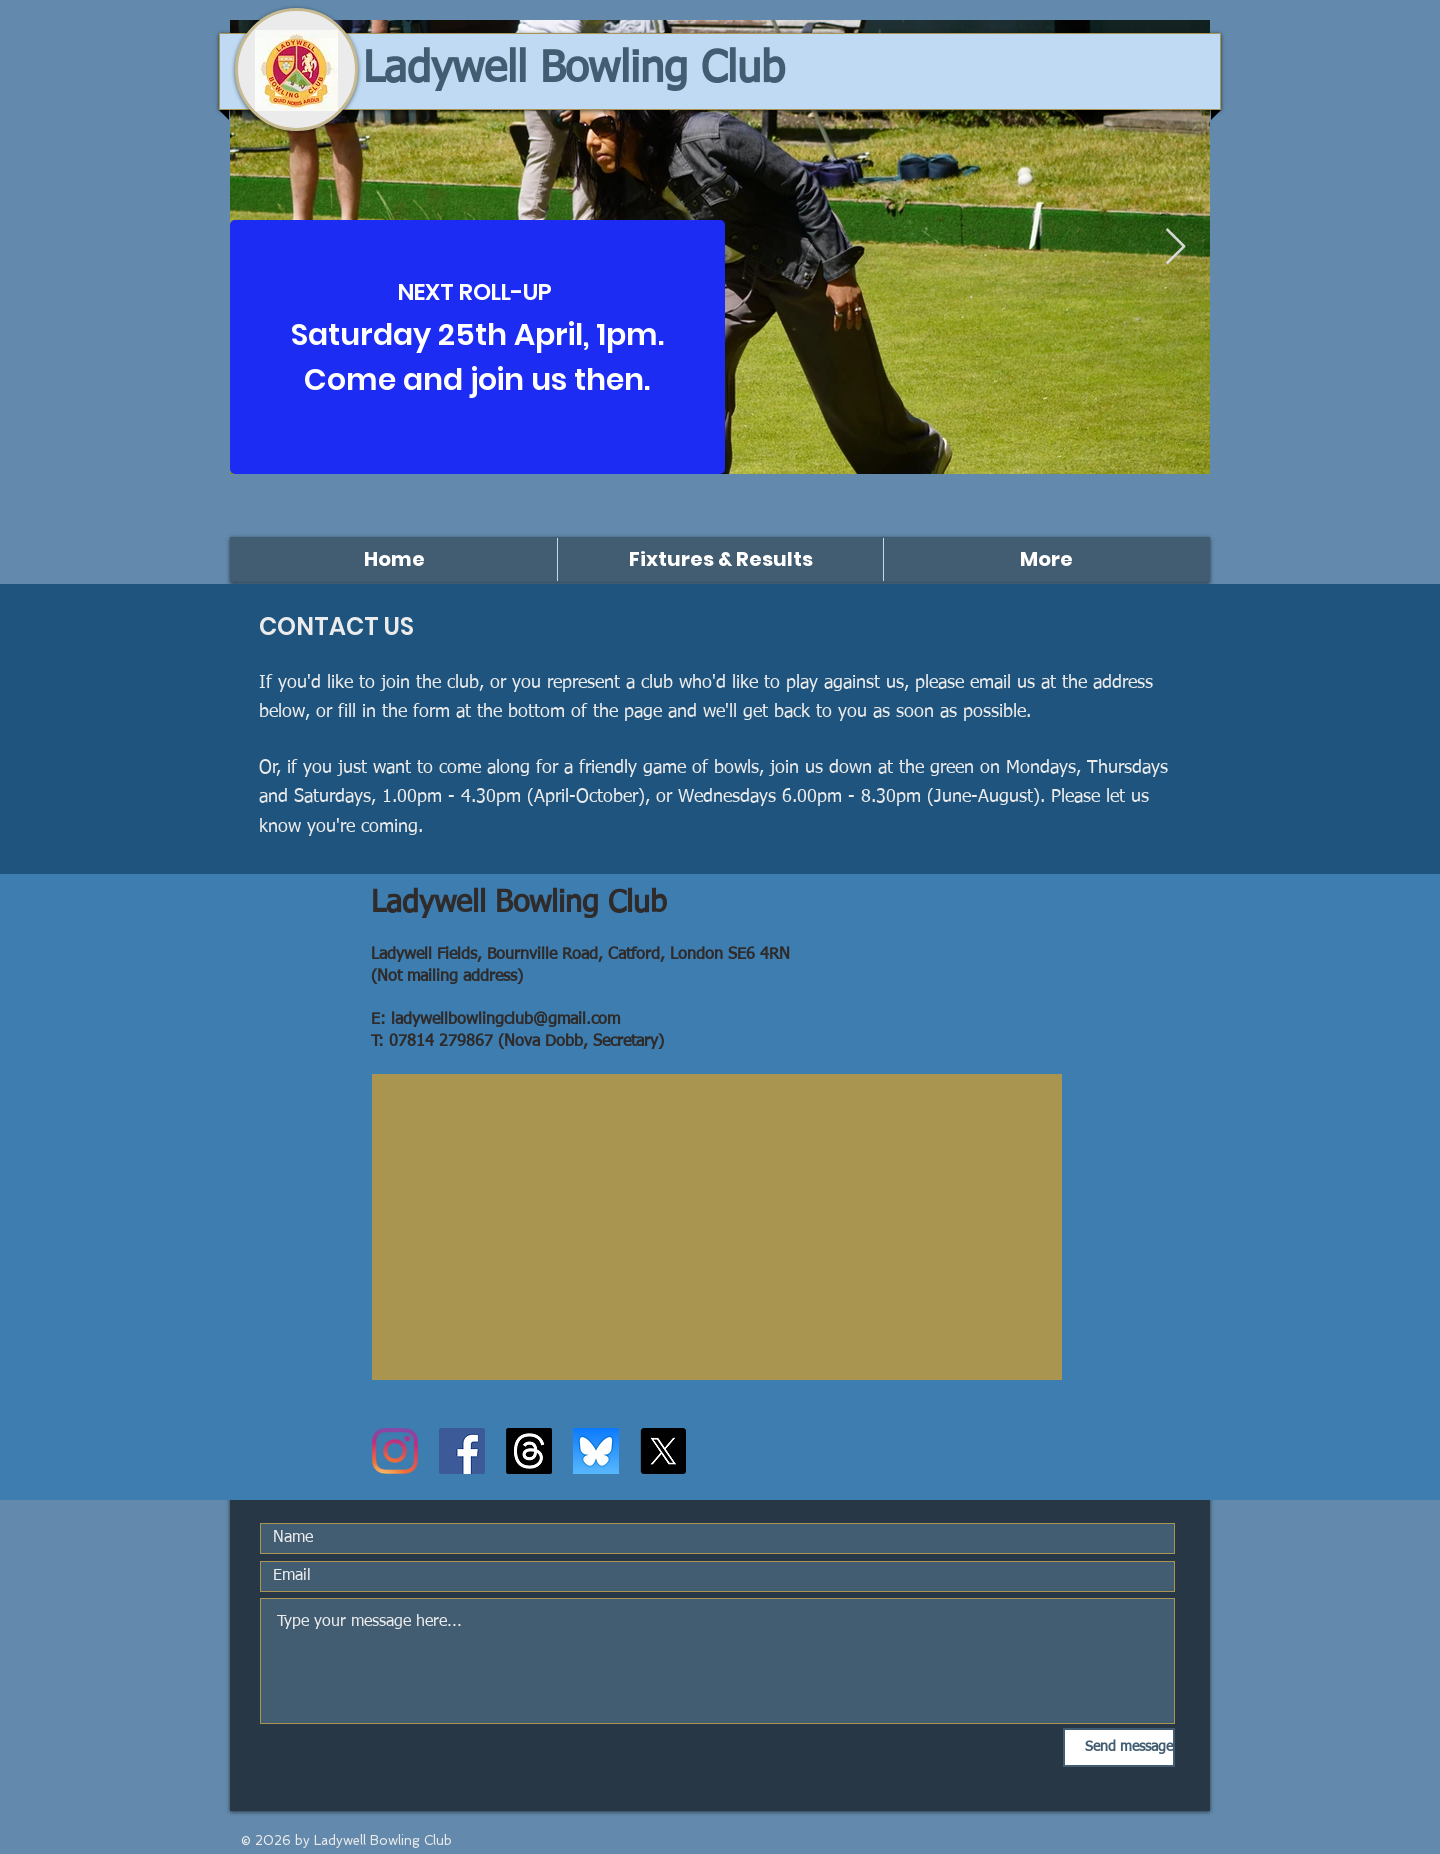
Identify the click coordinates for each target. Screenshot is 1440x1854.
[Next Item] (1175, 247)
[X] (663, 1451)
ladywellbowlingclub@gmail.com (505, 1020)
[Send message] (1119, 1747)
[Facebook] (462, 1451)
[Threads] (529, 1451)
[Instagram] (395, 1451)
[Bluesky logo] (596, 1451)
